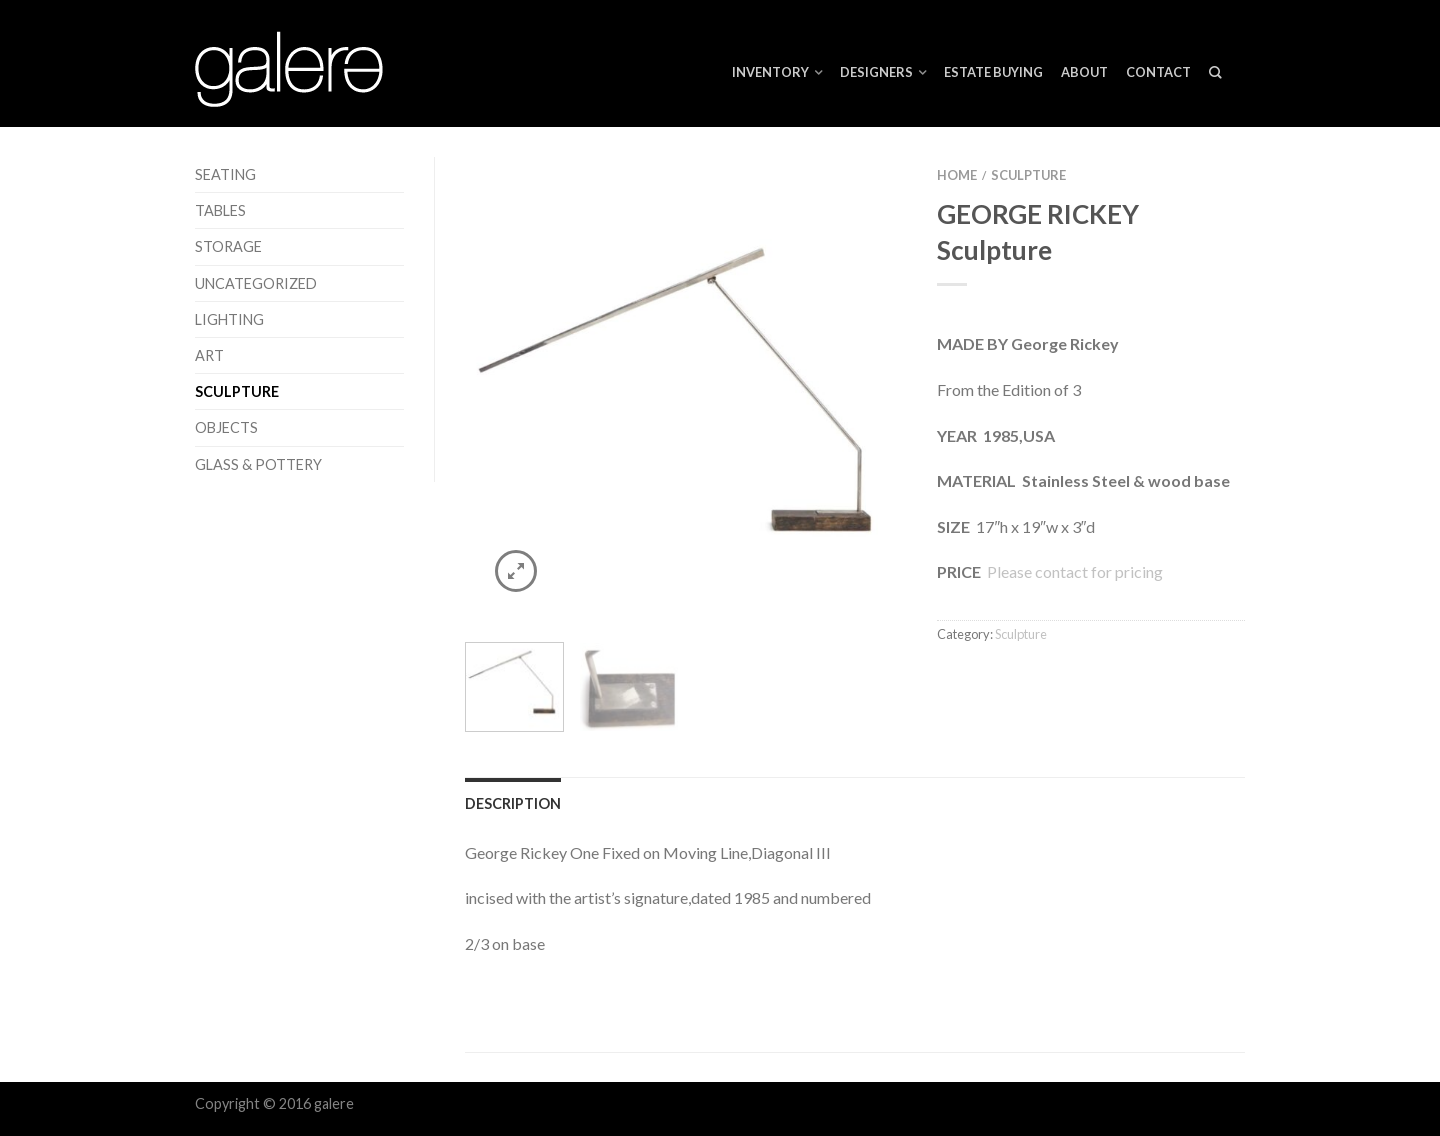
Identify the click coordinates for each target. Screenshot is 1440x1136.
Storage (228, 246)
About (1084, 72)
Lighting (229, 319)
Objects (226, 427)
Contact (1158, 72)
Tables (220, 210)
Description (513, 803)
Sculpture (237, 391)
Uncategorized (256, 283)
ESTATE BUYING (993, 72)
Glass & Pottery (258, 464)
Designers (876, 72)
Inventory (770, 72)
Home (957, 175)
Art (209, 355)
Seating (225, 174)
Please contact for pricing (1073, 571)
